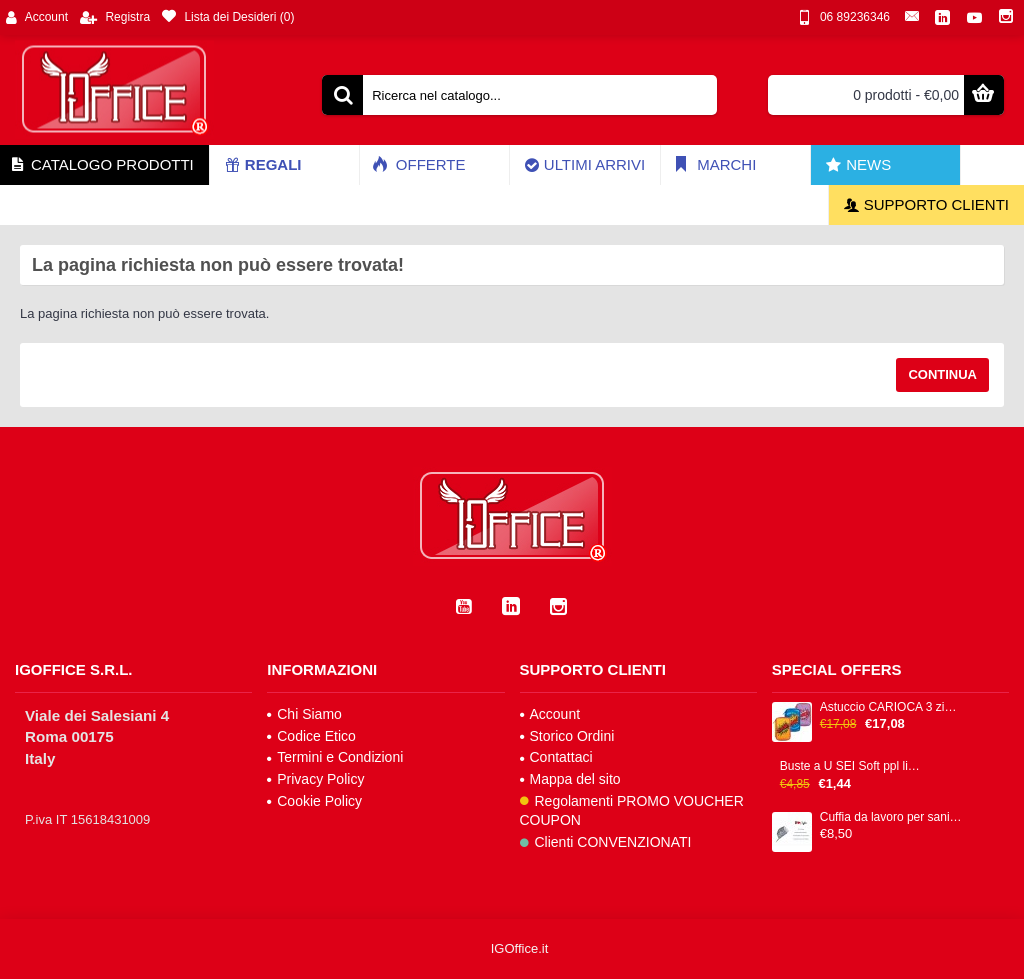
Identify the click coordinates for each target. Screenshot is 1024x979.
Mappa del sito (570, 779)
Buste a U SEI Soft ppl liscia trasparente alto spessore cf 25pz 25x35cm (851, 766)
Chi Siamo (304, 714)
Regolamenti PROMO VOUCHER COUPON (632, 811)
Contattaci (556, 757)
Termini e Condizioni (335, 757)
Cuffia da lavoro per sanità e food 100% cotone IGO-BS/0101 (891, 817)
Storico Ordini (567, 736)
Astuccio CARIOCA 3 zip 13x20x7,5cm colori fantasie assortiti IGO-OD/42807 (891, 707)
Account (550, 714)
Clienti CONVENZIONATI (606, 842)
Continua (942, 374)
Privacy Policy (315, 779)
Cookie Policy (314, 801)
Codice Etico (311, 736)
